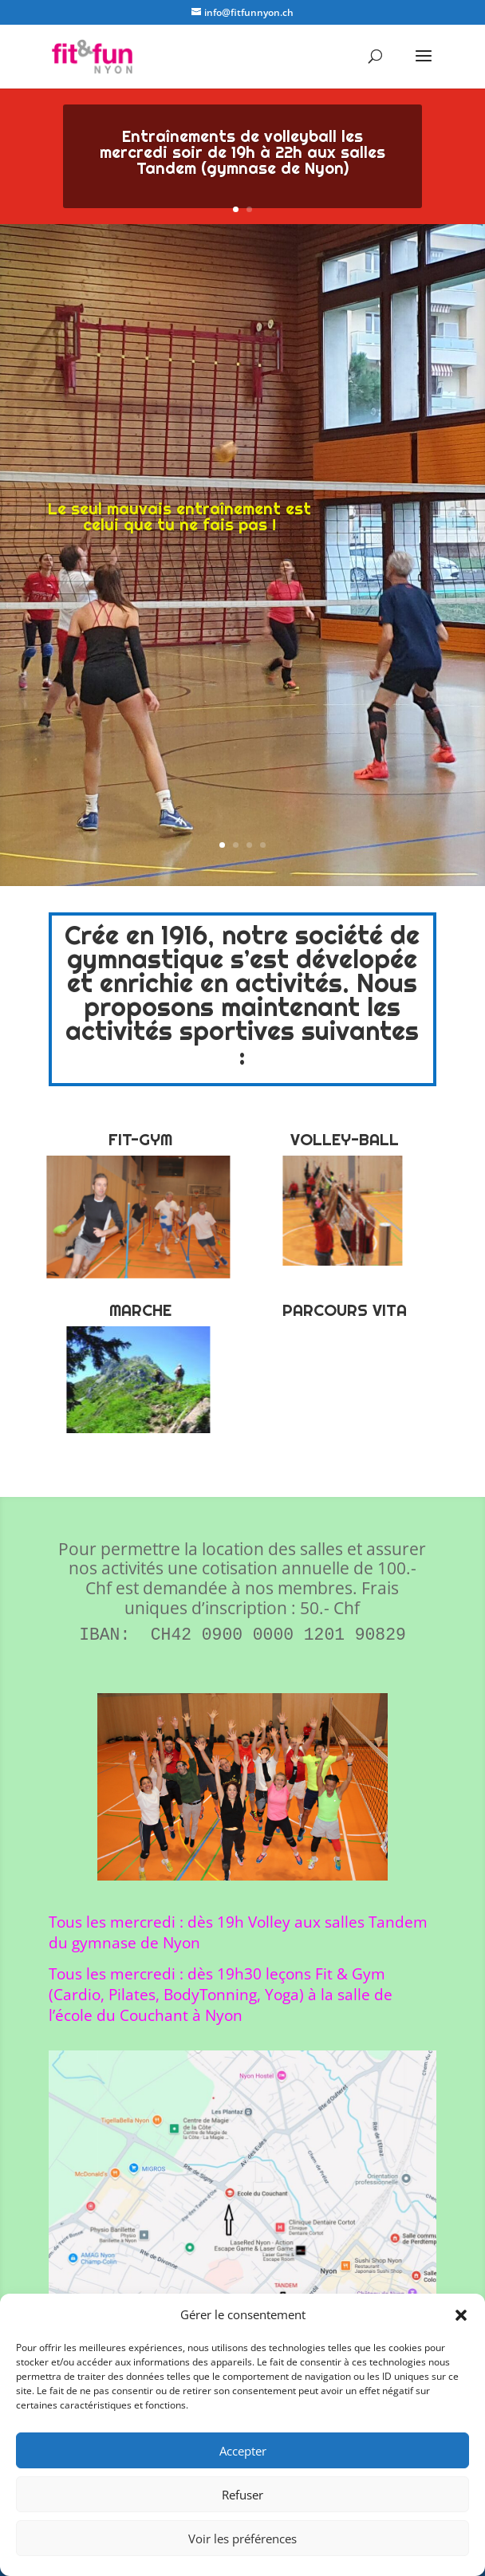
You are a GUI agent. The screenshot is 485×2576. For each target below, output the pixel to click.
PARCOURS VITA (344, 1310)
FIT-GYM (140, 1139)
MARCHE (140, 1310)
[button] (461, 2315)
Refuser (242, 2495)
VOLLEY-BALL (344, 1139)
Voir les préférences (242, 2538)
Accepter (242, 2451)
